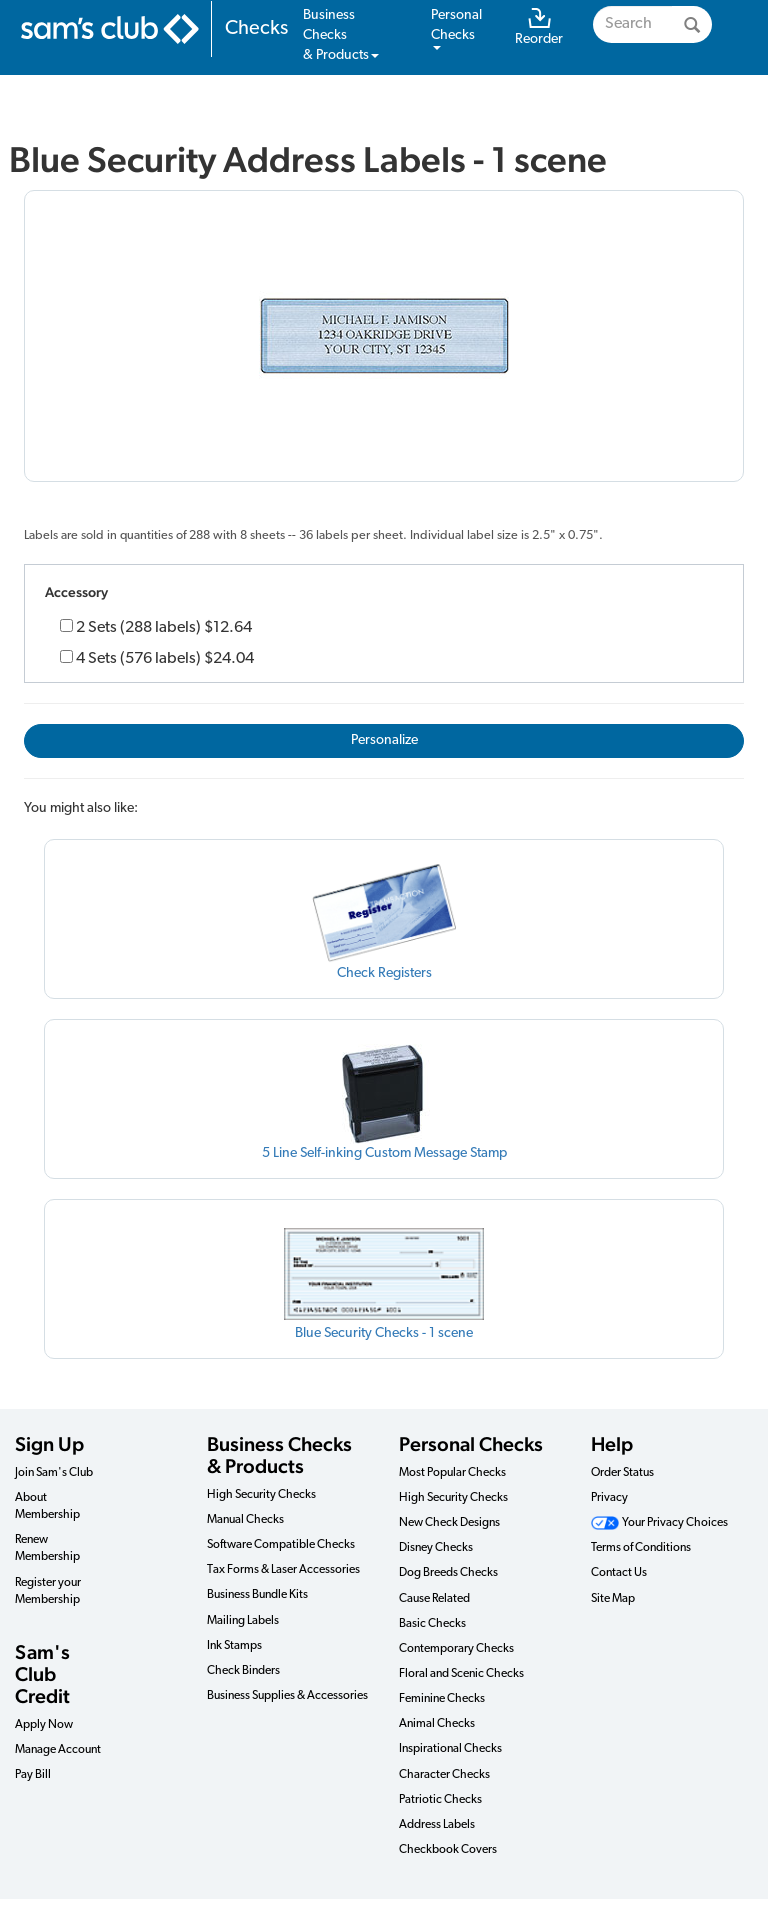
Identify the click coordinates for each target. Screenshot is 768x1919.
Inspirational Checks (450, 1749)
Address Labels (437, 1825)
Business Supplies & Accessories (287, 1696)
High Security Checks (261, 1495)
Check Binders (243, 1671)
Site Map (613, 1599)
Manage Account (58, 1750)
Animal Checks (437, 1724)
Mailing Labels (243, 1621)
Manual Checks (245, 1520)
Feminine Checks (442, 1699)
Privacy (609, 1498)
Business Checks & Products (279, 1455)
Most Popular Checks (452, 1473)
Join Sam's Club (54, 1473)
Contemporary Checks (456, 1649)
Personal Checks (471, 1444)
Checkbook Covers (448, 1850)
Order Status (622, 1473)
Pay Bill (33, 1775)
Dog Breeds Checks (448, 1573)
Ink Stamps (234, 1646)
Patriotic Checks (440, 1800)
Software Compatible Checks (281, 1545)
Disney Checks (436, 1548)
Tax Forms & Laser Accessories (283, 1570)
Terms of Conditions (641, 1548)
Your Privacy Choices (659, 1523)
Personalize (384, 740)
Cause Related (434, 1599)
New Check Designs (449, 1523)
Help (612, 1444)
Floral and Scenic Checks (461, 1674)
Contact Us (619, 1573)
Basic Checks (432, 1624)
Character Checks (444, 1775)
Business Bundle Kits (257, 1595)
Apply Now (44, 1725)
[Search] (692, 24)
